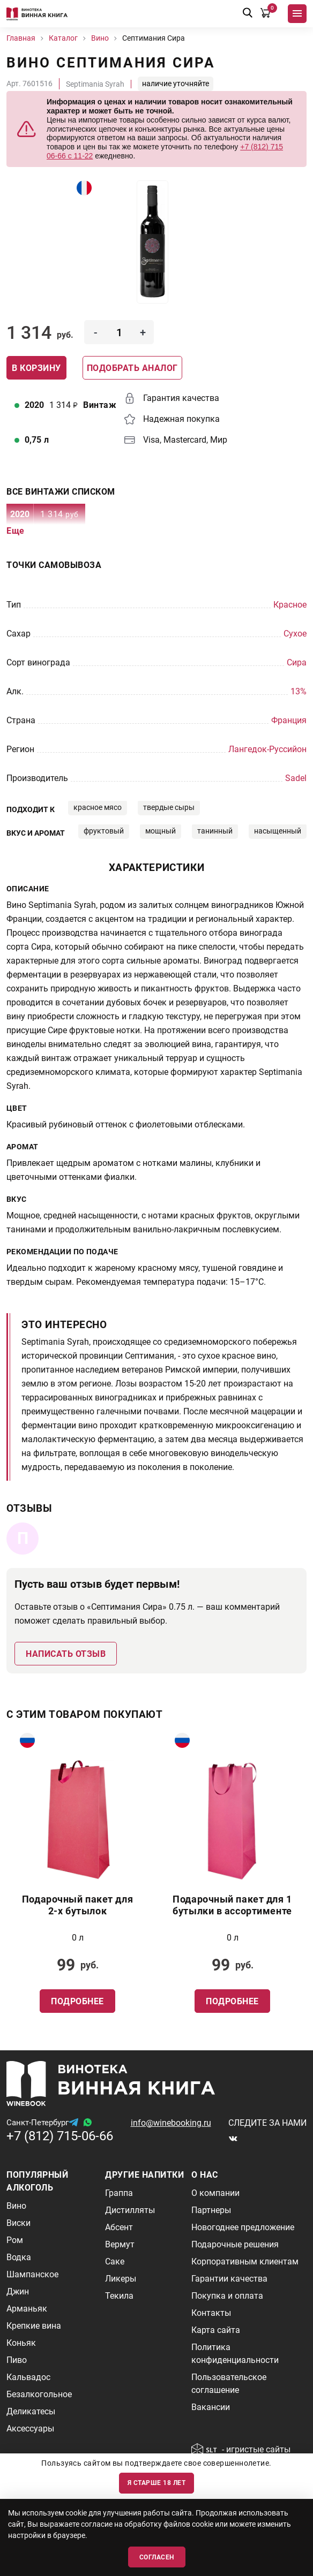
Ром (14, 2240)
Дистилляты (130, 2210)
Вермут (120, 2244)
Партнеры (211, 2210)
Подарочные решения (235, 2244)
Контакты (211, 2313)
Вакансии (210, 2407)
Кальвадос (28, 2377)
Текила (119, 2296)
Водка (18, 2257)
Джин (17, 2291)
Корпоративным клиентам (245, 2261)
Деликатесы (30, 2411)
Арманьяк (26, 2309)
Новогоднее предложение (242, 2227)
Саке (114, 2261)
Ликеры (120, 2279)
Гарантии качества (229, 2279)
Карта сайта (215, 2330)
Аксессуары (30, 2428)
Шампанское (32, 2274)
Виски (18, 2223)
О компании (215, 2193)
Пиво (16, 2360)
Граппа (119, 2193)
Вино (16, 2206)
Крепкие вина (33, 2326)
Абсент (119, 2227)
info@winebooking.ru (171, 2123)
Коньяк (21, 2343)
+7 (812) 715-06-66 (59, 2135)
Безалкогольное (39, 2394)
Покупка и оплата (227, 2296)
